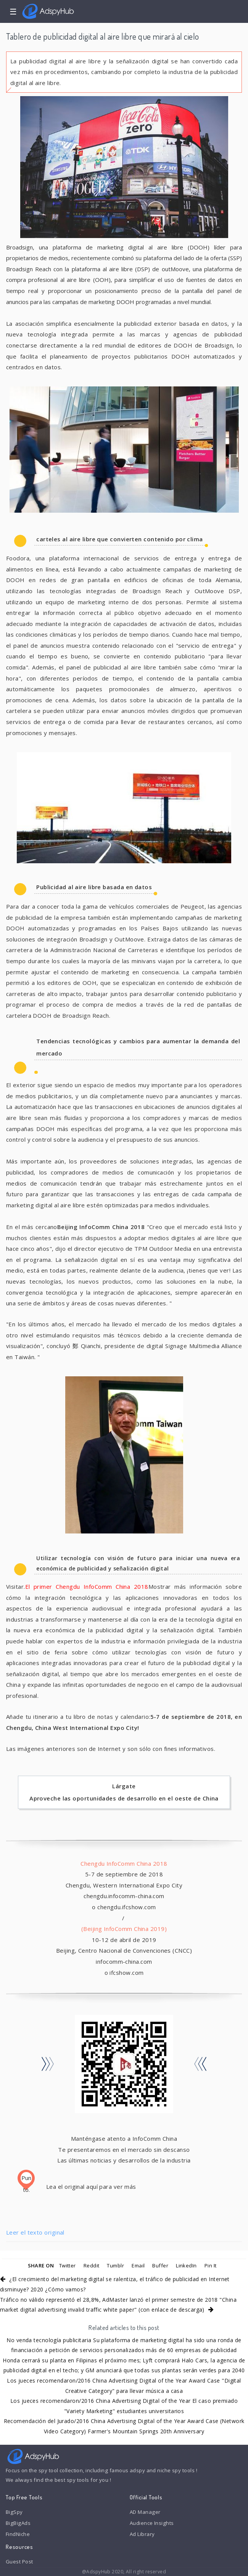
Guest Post (19, 2561)
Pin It (211, 2265)
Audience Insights (152, 2523)
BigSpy (14, 2511)
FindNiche (18, 2534)
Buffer (160, 2265)
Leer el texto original (35, 2232)
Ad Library (142, 2534)
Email (138, 2265)
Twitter (67, 2265)
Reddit (92, 2265)
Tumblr (115, 2265)
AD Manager (145, 2511)
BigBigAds (18, 2523)
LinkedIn (186, 2265)
